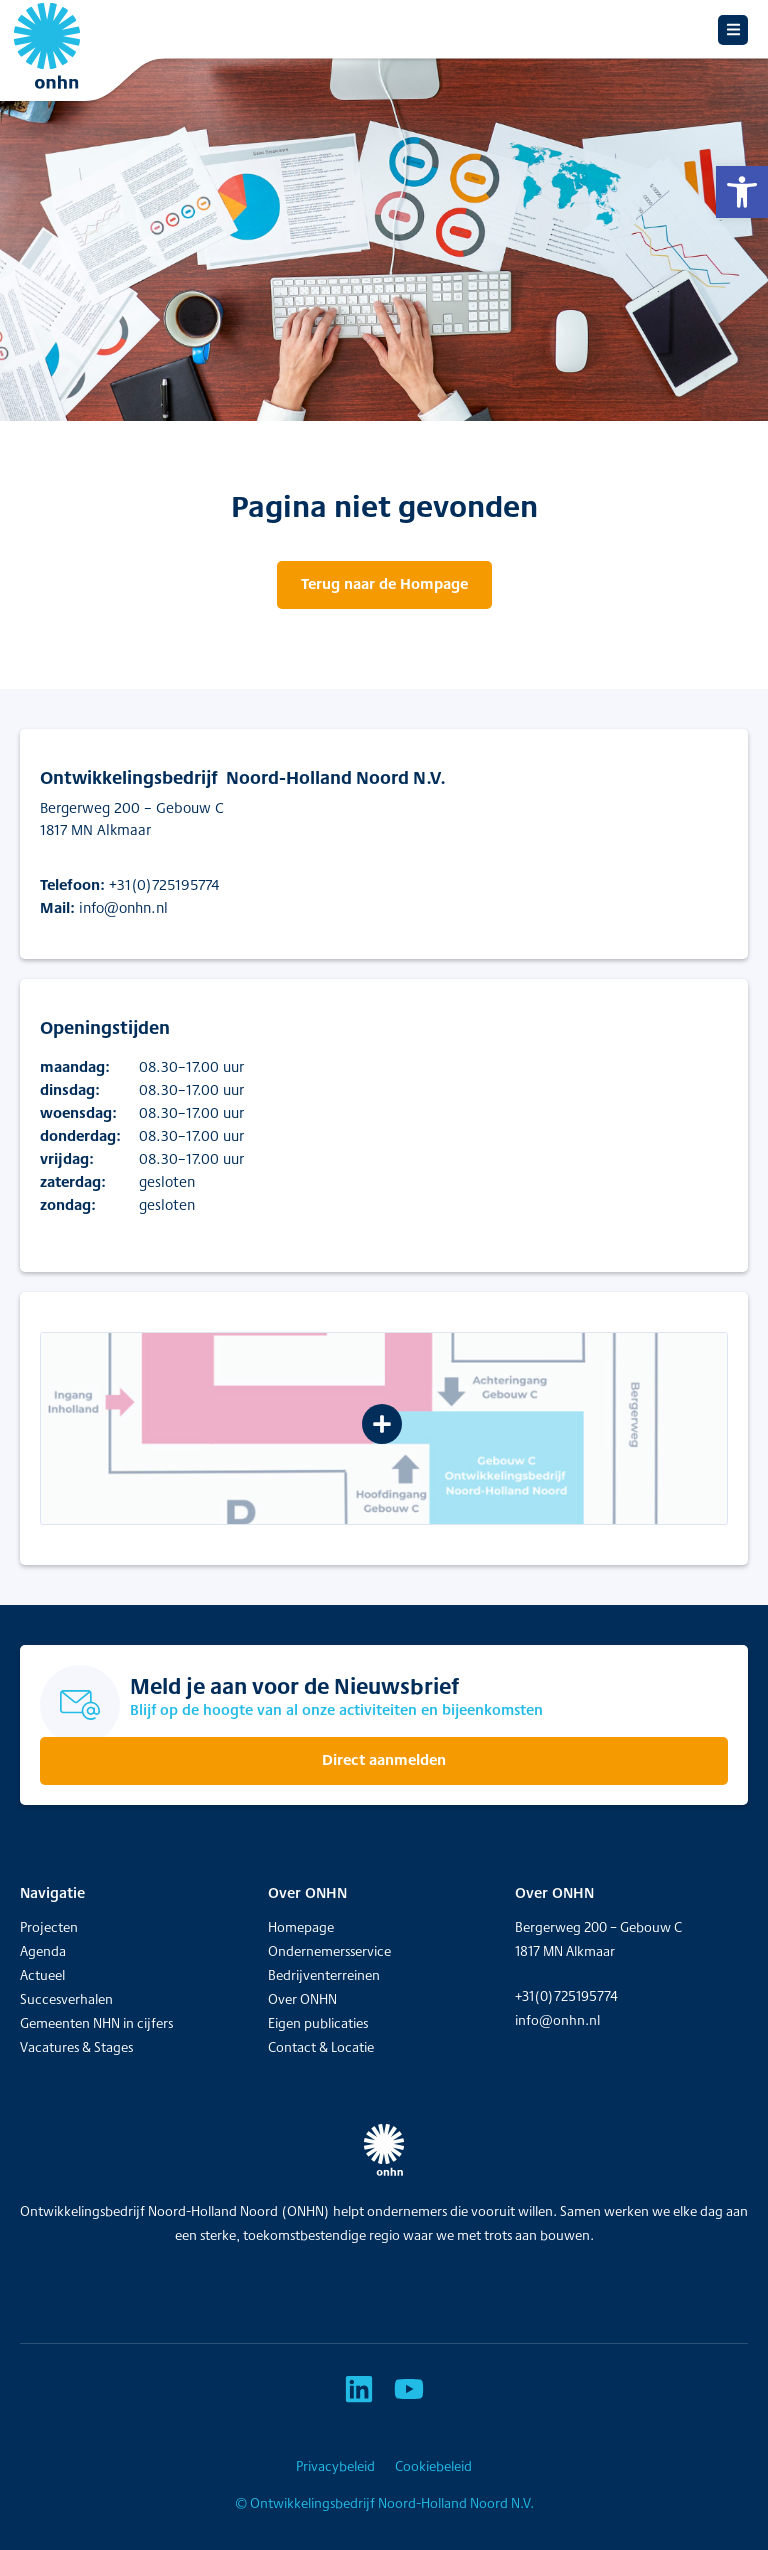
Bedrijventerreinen (324, 1975)
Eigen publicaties (318, 2023)
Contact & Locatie (321, 2047)
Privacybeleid (335, 2466)
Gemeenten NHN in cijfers (96, 2023)
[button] (742, 192)
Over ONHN (302, 1999)
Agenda (43, 1951)
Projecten (49, 1927)
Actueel (42, 1975)
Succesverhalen (66, 1999)
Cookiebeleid (433, 2466)
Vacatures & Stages (76, 2047)
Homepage (301, 1927)
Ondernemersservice (329, 1951)
